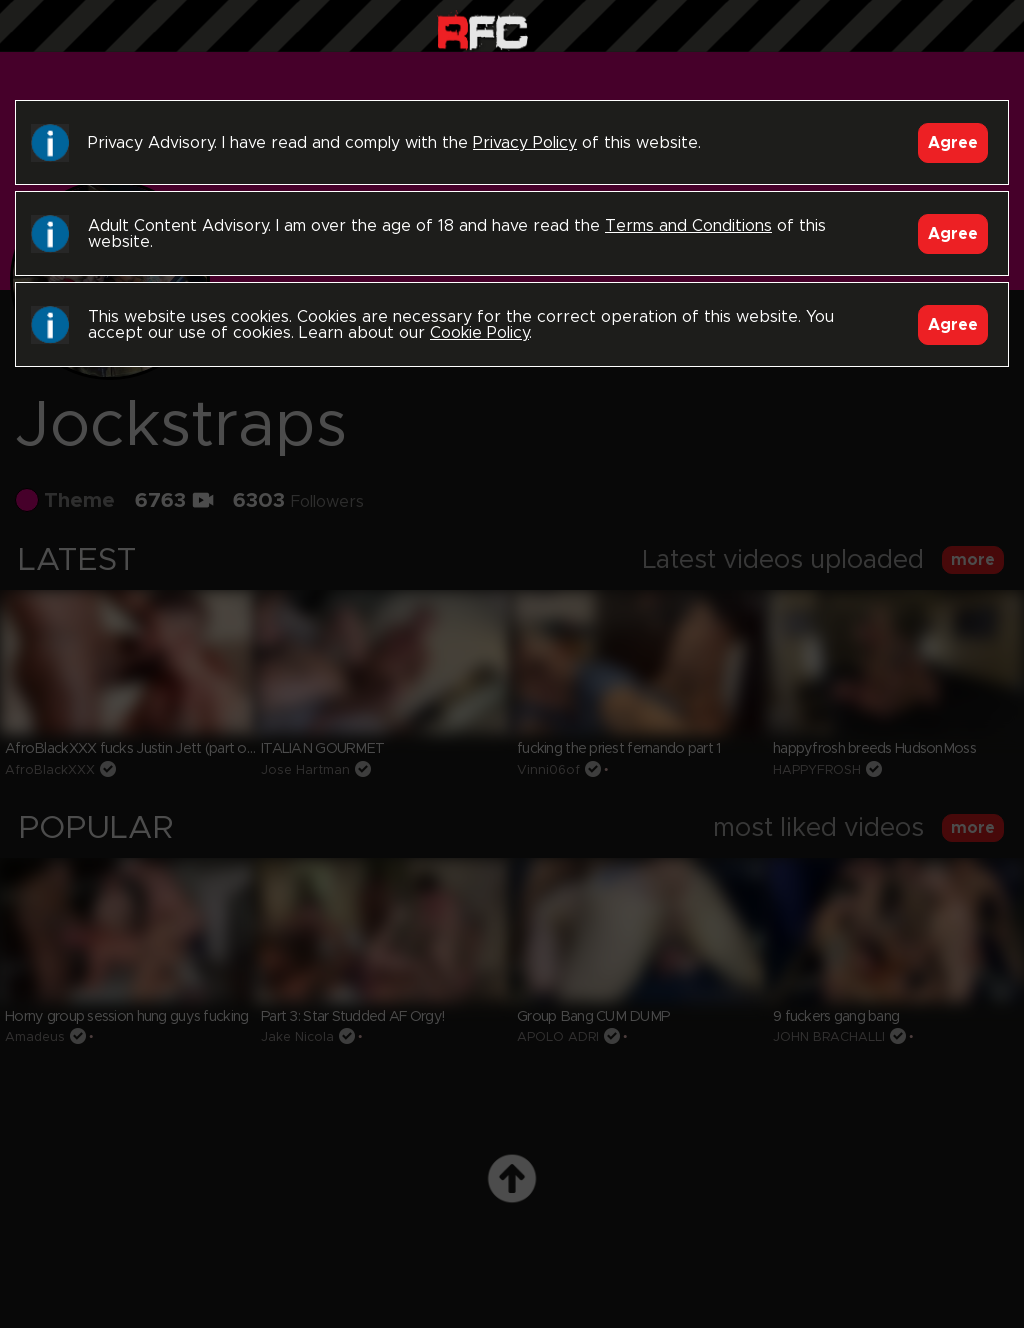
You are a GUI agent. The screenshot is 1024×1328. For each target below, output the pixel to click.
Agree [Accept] (953, 143)
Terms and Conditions (688, 226)
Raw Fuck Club (482, 30)
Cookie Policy (479, 333)
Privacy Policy (525, 143)
